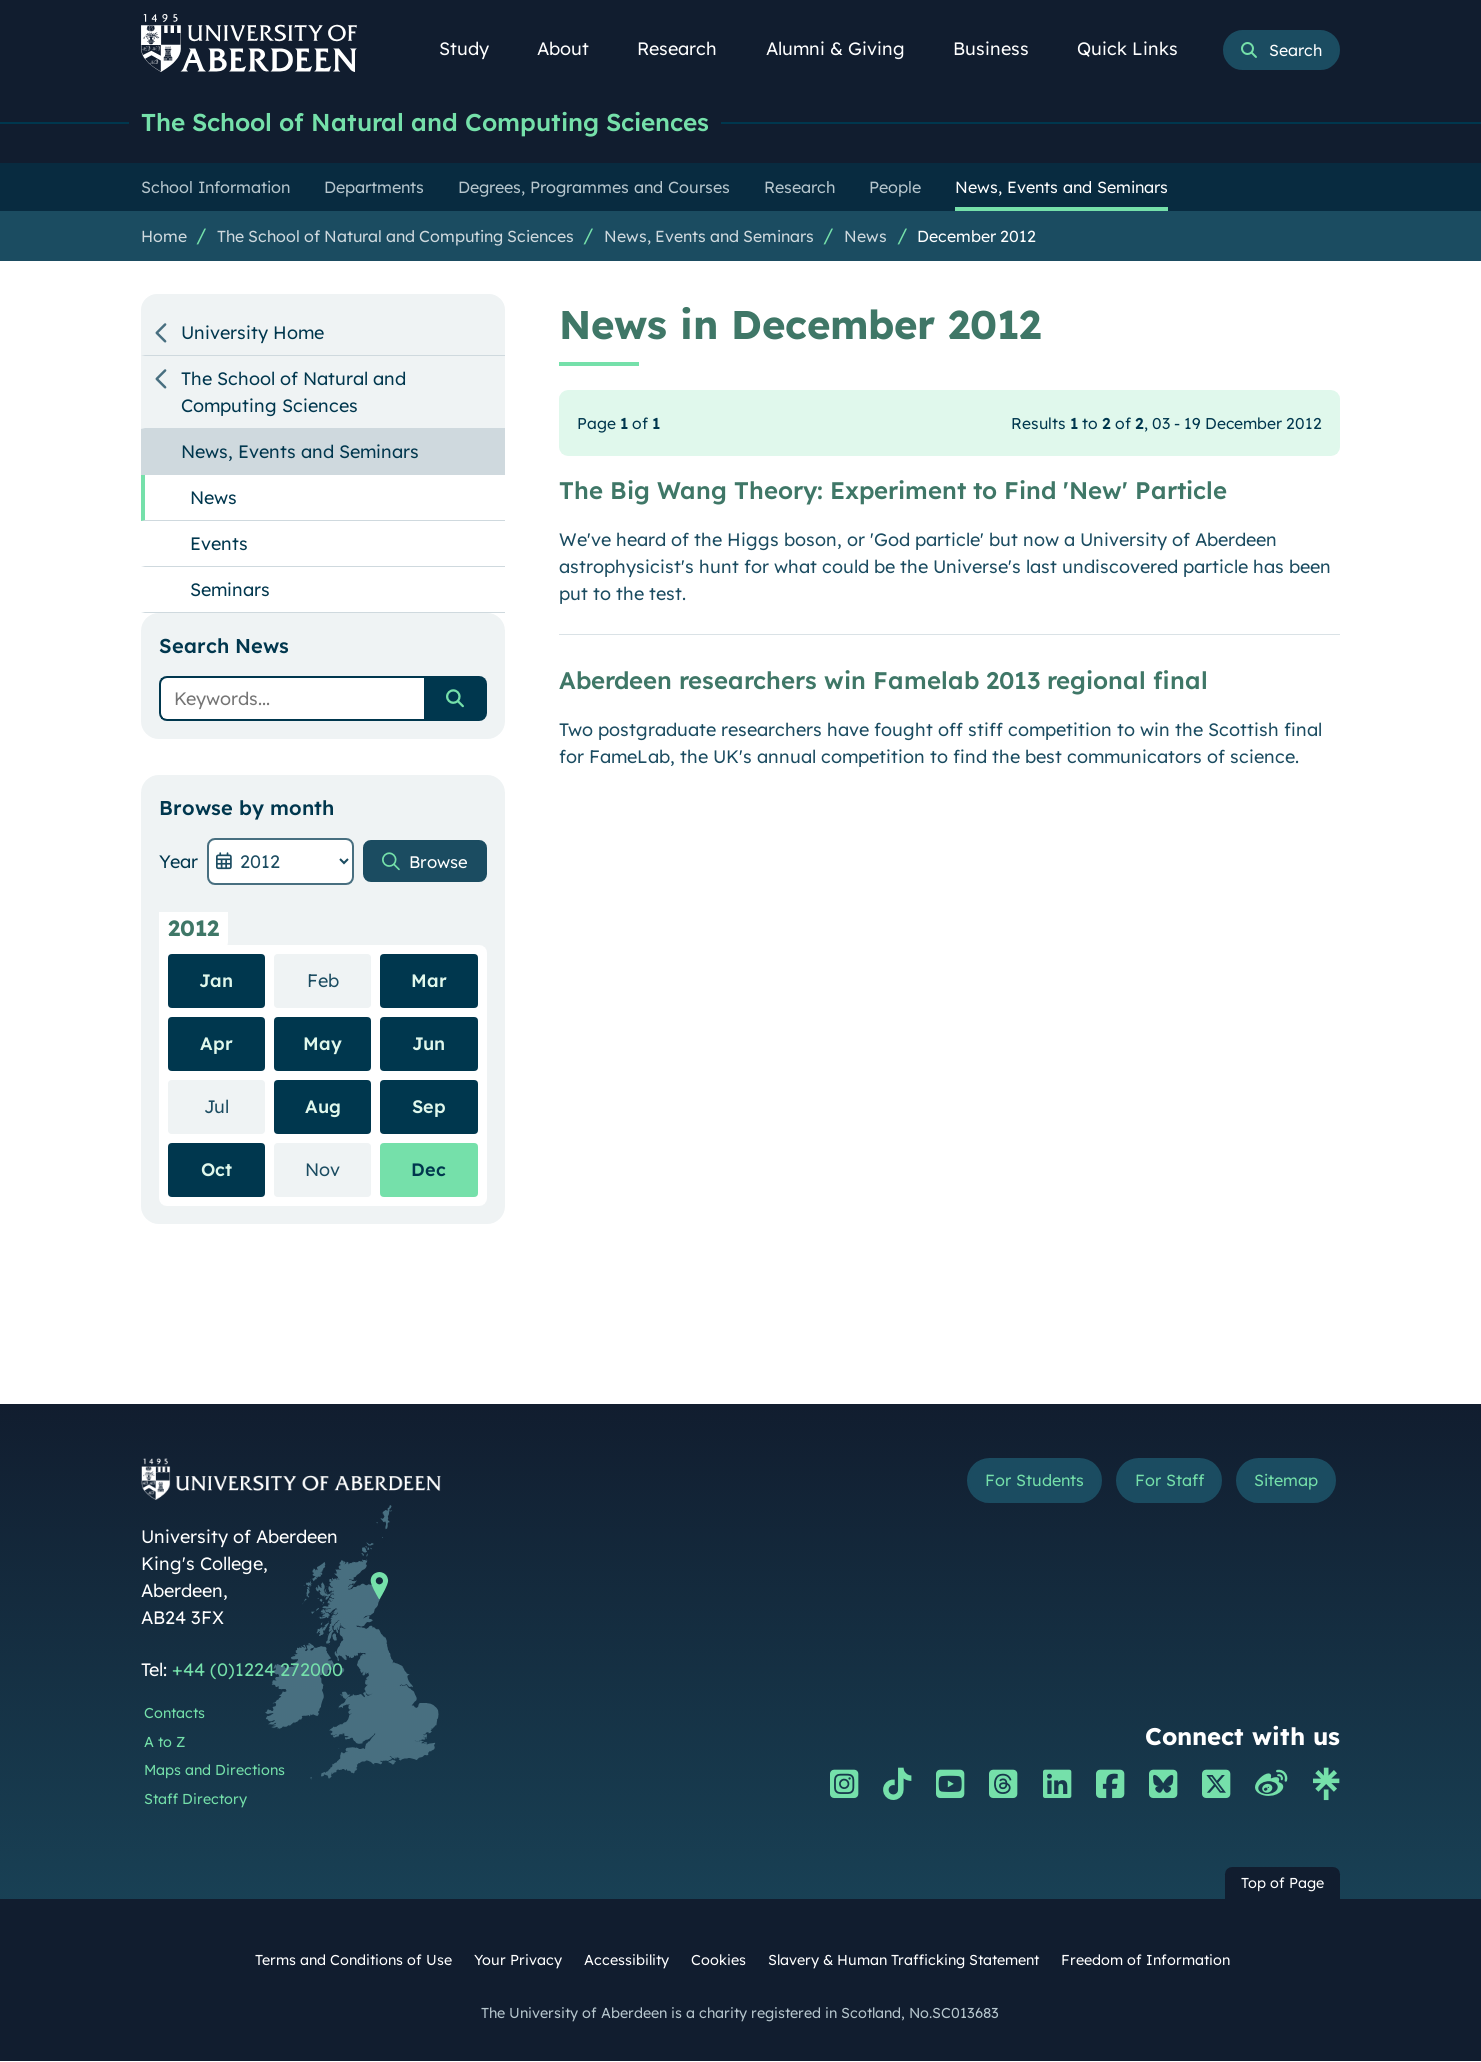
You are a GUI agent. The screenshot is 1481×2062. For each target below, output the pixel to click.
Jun (428, 1044)
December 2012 (976, 237)
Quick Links (1138, 48)
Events (219, 544)
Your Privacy (518, 1961)
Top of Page (1282, 1884)
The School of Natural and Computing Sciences (440, 122)
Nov (338, 1169)
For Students (1004, 1483)
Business (1002, 48)
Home (164, 237)
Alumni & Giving (846, 48)
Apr (216, 1044)
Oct (216, 1170)
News (865, 237)
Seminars (230, 590)
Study (475, 48)
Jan (216, 981)
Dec (428, 1170)
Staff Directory (195, 1800)
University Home (252, 333)
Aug (323, 1107)
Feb (339, 980)
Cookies (718, 1961)
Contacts (174, 1714)
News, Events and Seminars (709, 237)
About (574, 48)
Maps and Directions (214, 1771)
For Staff (1152, 1483)
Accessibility (626, 1961)
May (322, 1044)
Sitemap (1280, 1483)
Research (688, 48)
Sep (429, 1107)
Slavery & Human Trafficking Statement (903, 1961)
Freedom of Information (1145, 1961)
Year (178, 862)
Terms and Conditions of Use (353, 1961)
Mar (429, 981)
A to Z (164, 1743)
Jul (234, 1106)
